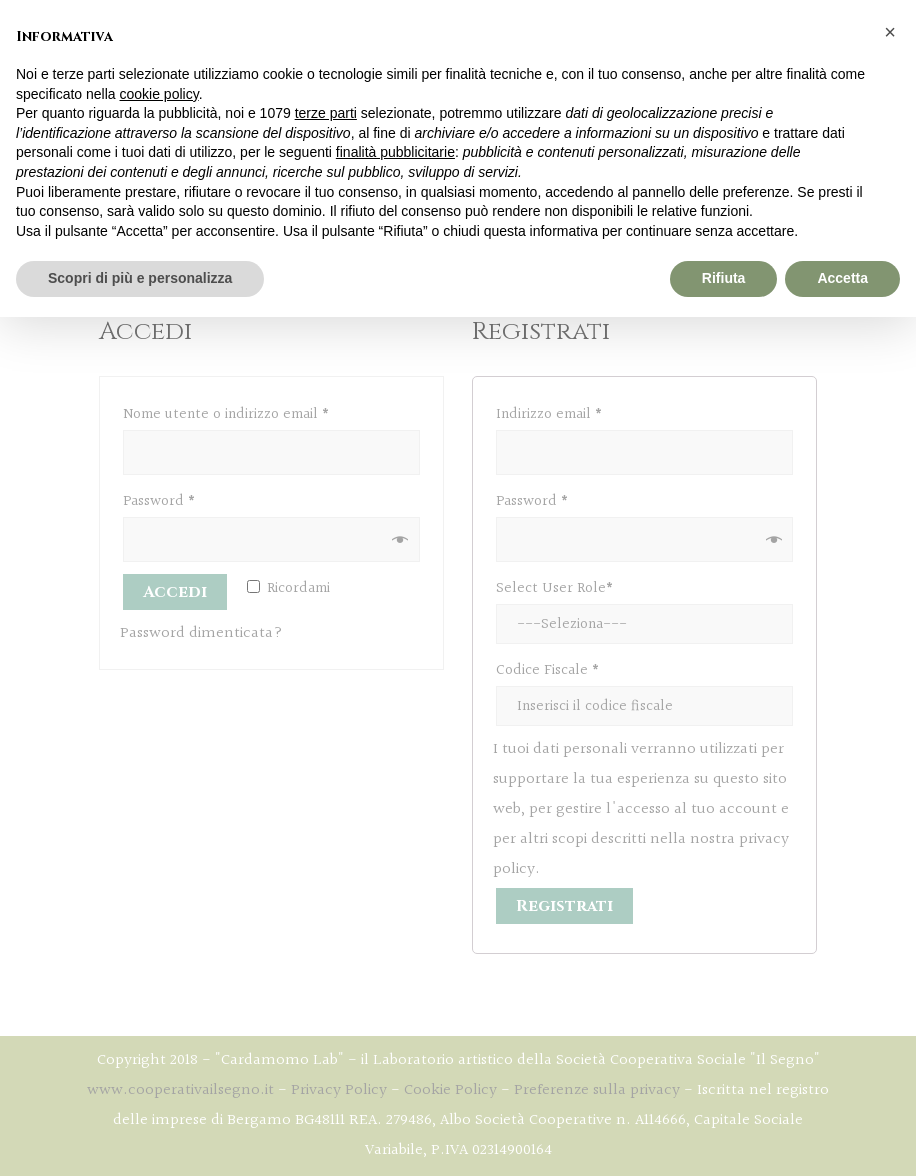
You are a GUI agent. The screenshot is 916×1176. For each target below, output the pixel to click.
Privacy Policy (339, 1090)
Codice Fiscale (547, 670)
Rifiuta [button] (724, 278)
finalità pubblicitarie (395, 152)
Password (159, 501)
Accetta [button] (842, 278)
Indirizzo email (549, 414)
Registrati (564, 906)
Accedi (175, 592)
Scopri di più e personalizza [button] (140, 278)
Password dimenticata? (201, 633)
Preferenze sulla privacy (597, 1090)
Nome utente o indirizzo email (226, 414)
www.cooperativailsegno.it (180, 1090)
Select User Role (554, 588)
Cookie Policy (450, 1090)
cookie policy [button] (159, 94)
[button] (890, 32)
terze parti (326, 113)
